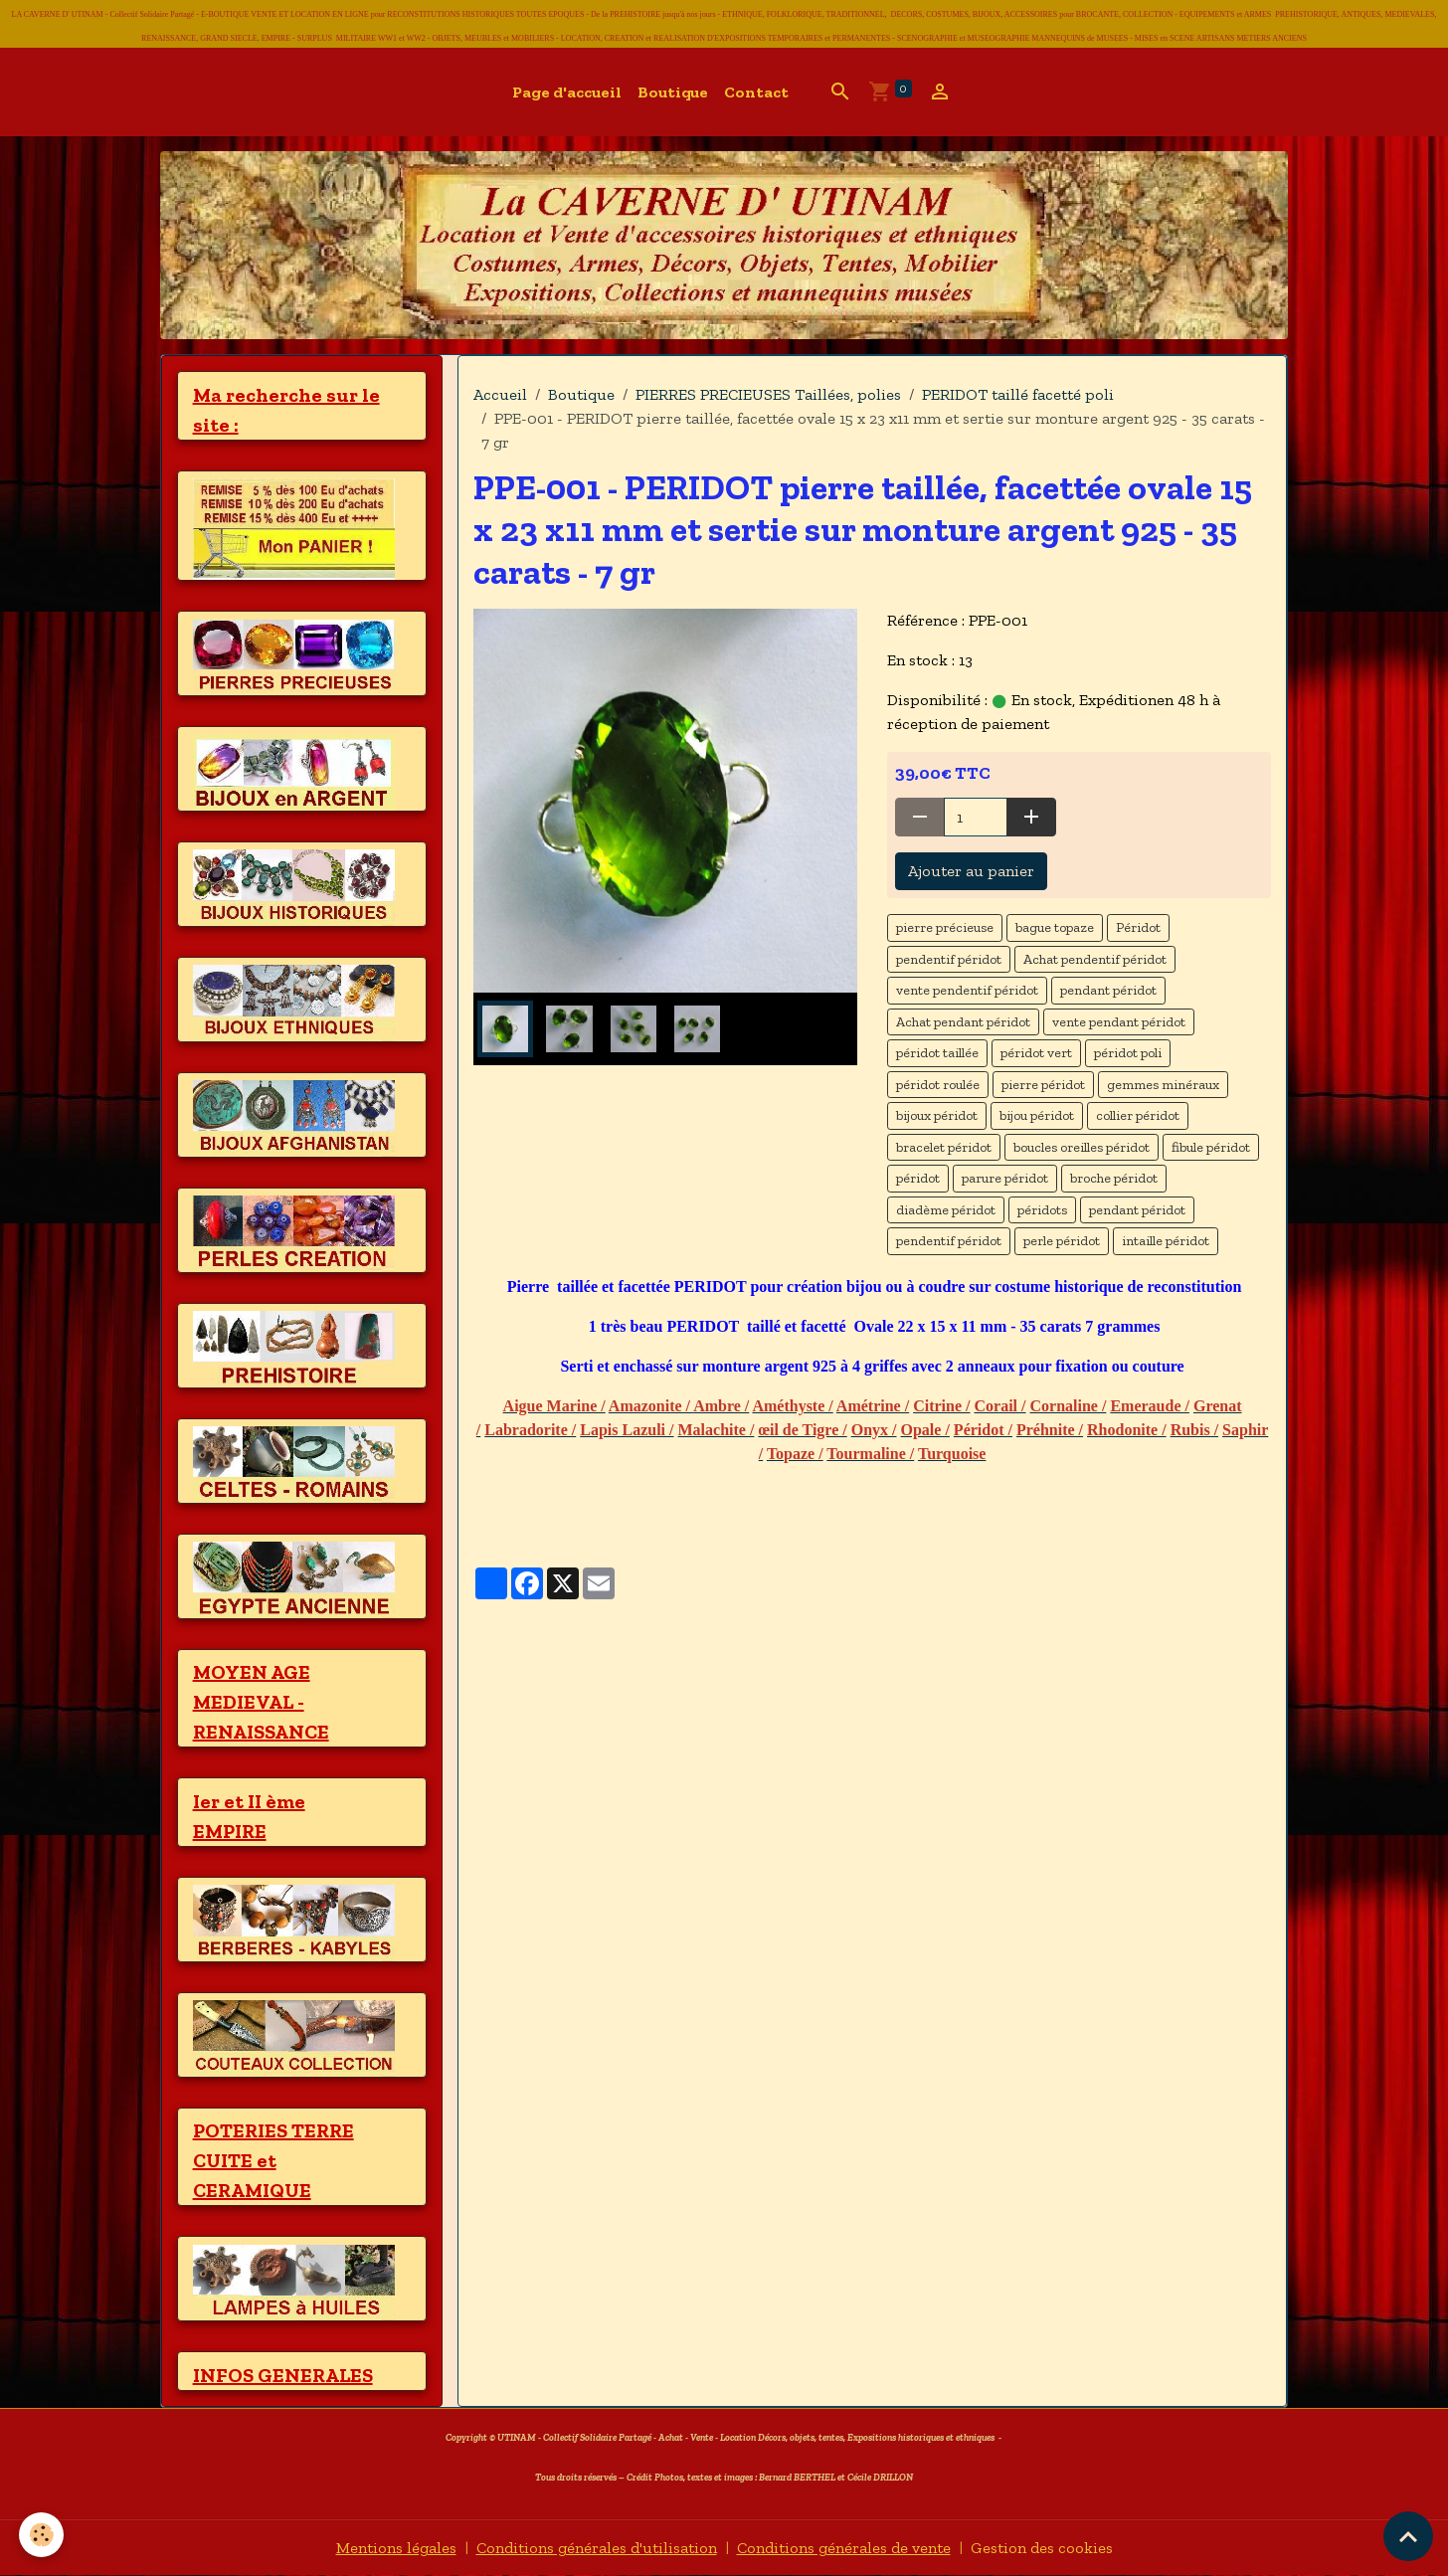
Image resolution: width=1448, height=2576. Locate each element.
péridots (1042, 1209)
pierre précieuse (945, 927)
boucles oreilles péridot (1081, 1147)
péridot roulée (938, 1084)
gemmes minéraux (1163, 1084)
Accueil (500, 394)
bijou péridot (1036, 1115)
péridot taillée (937, 1052)
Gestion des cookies (1042, 2547)
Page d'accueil (567, 92)
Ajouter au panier (971, 870)
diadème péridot (946, 1209)
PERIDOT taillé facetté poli (1018, 394)
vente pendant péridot (1118, 1021)
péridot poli (1128, 1052)
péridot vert (1036, 1052)
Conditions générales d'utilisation (596, 2547)
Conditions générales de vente (844, 2547)
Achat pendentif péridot (1095, 959)
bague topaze (1054, 927)
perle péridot (1061, 1240)
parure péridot (1005, 1178)
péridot (918, 1178)
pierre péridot (1043, 1084)
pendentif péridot (948, 959)
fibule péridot (1211, 1147)
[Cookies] (42, 2534)
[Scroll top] (1408, 2536)
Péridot (1138, 927)
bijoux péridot (937, 1115)
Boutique (672, 92)
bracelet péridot (944, 1147)
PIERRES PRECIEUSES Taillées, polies (768, 394)
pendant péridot (1108, 990)
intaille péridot (1165, 1240)
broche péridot (1114, 1178)
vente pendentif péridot (967, 990)
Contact (756, 92)
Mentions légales (396, 2547)
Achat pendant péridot (963, 1021)
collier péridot (1137, 1115)
